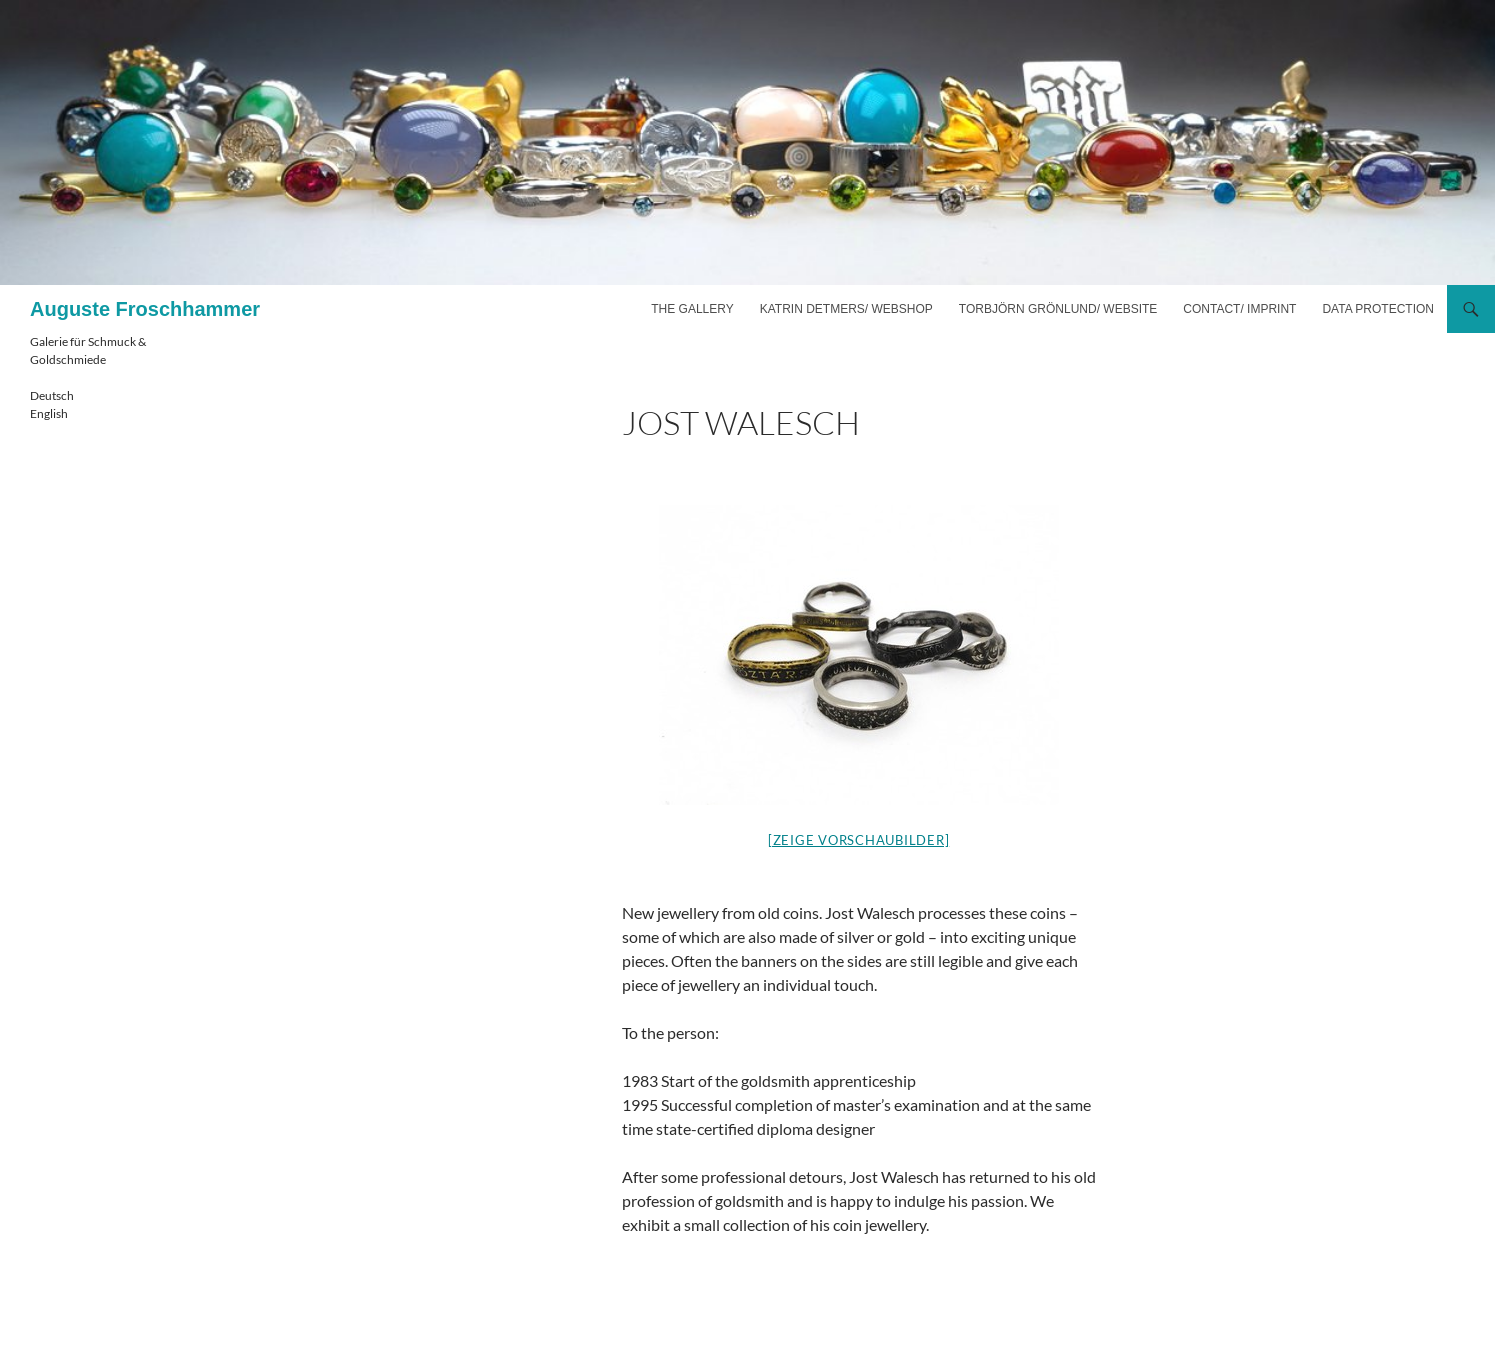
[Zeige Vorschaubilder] (859, 840)
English (49, 413)
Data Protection (1378, 309)
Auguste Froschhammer (145, 309)
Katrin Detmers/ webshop (846, 309)
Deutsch (52, 395)
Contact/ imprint (1239, 309)
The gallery (692, 309)
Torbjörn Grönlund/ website (1058, 309)
